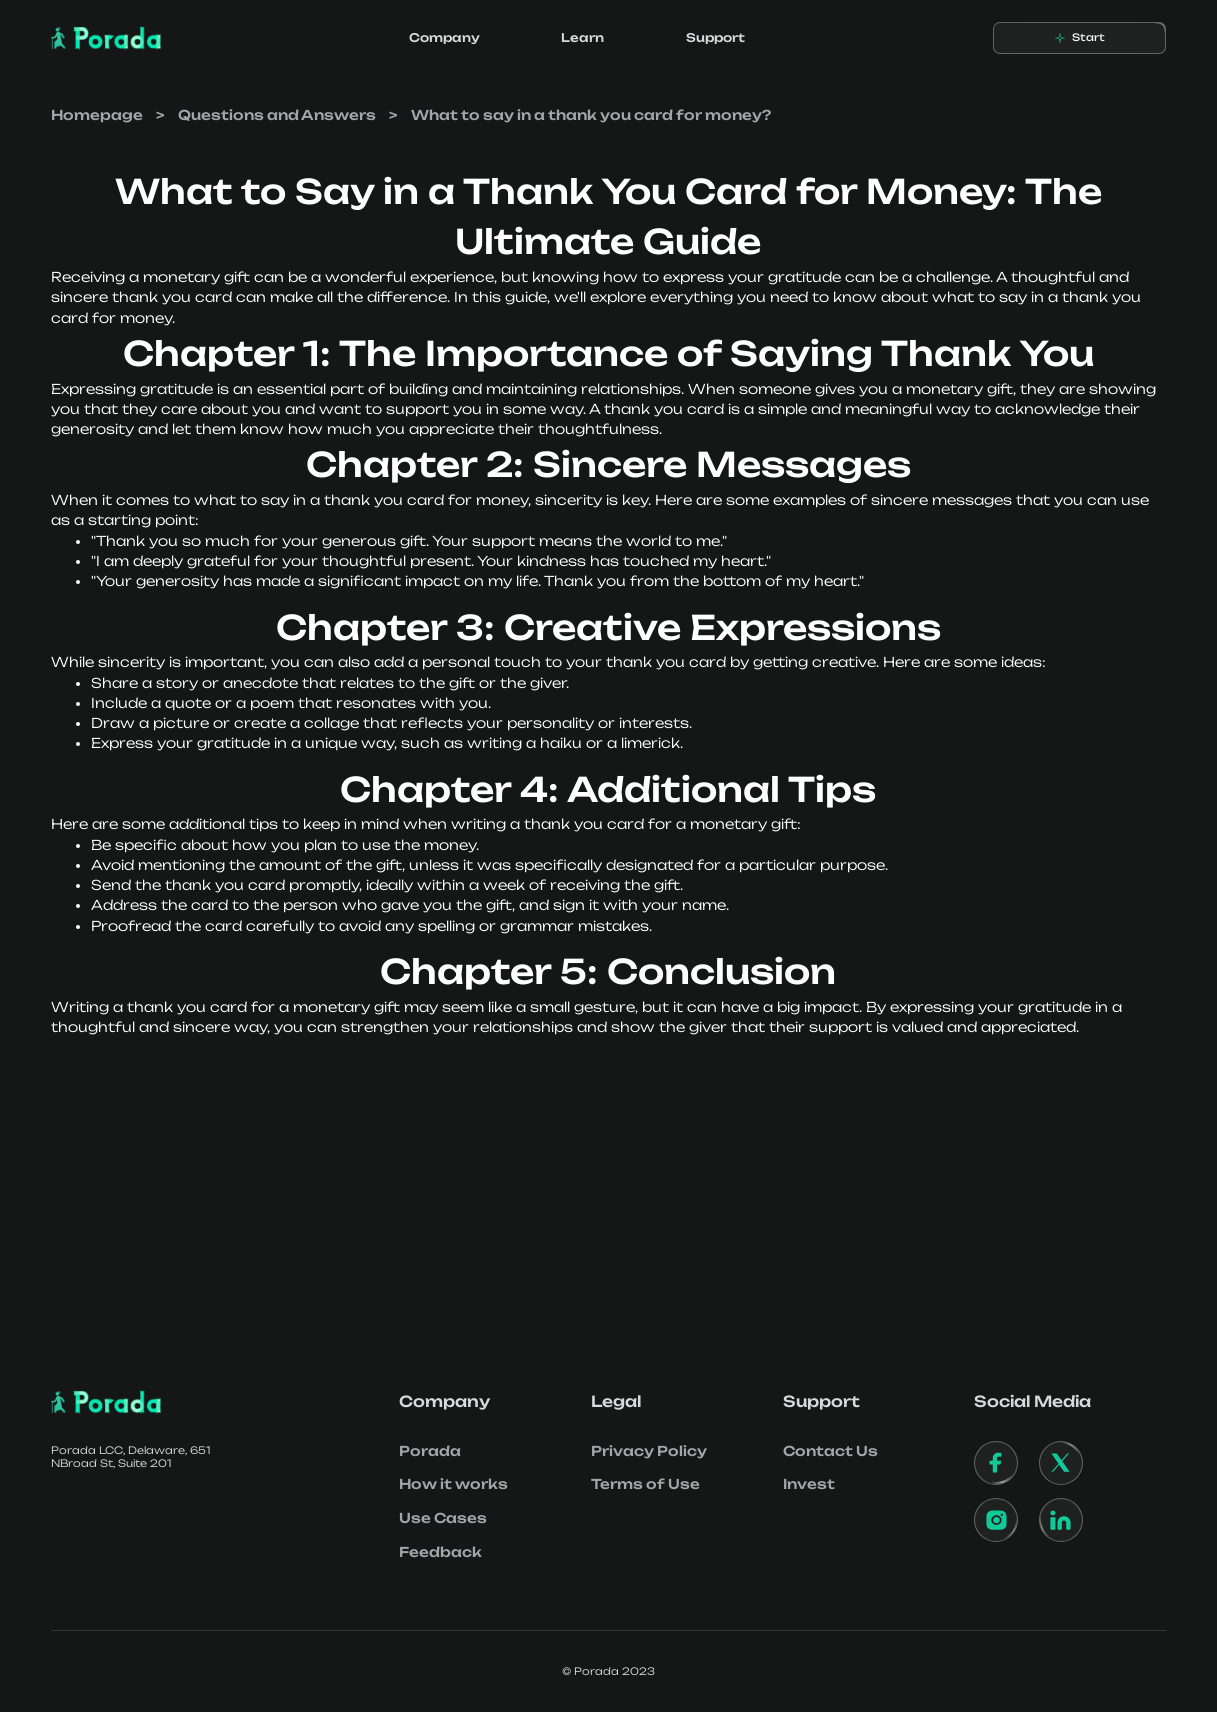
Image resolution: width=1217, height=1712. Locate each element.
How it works (453, 1484)
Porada (430, 1451)
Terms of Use (645, 1484)
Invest (809, 1484)
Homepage (97, 115)
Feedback (440, 1552)
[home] (107, 38)
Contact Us (830, 1451)
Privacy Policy (649, 1451)
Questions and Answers (277, 115)
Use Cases (443, 1518)
